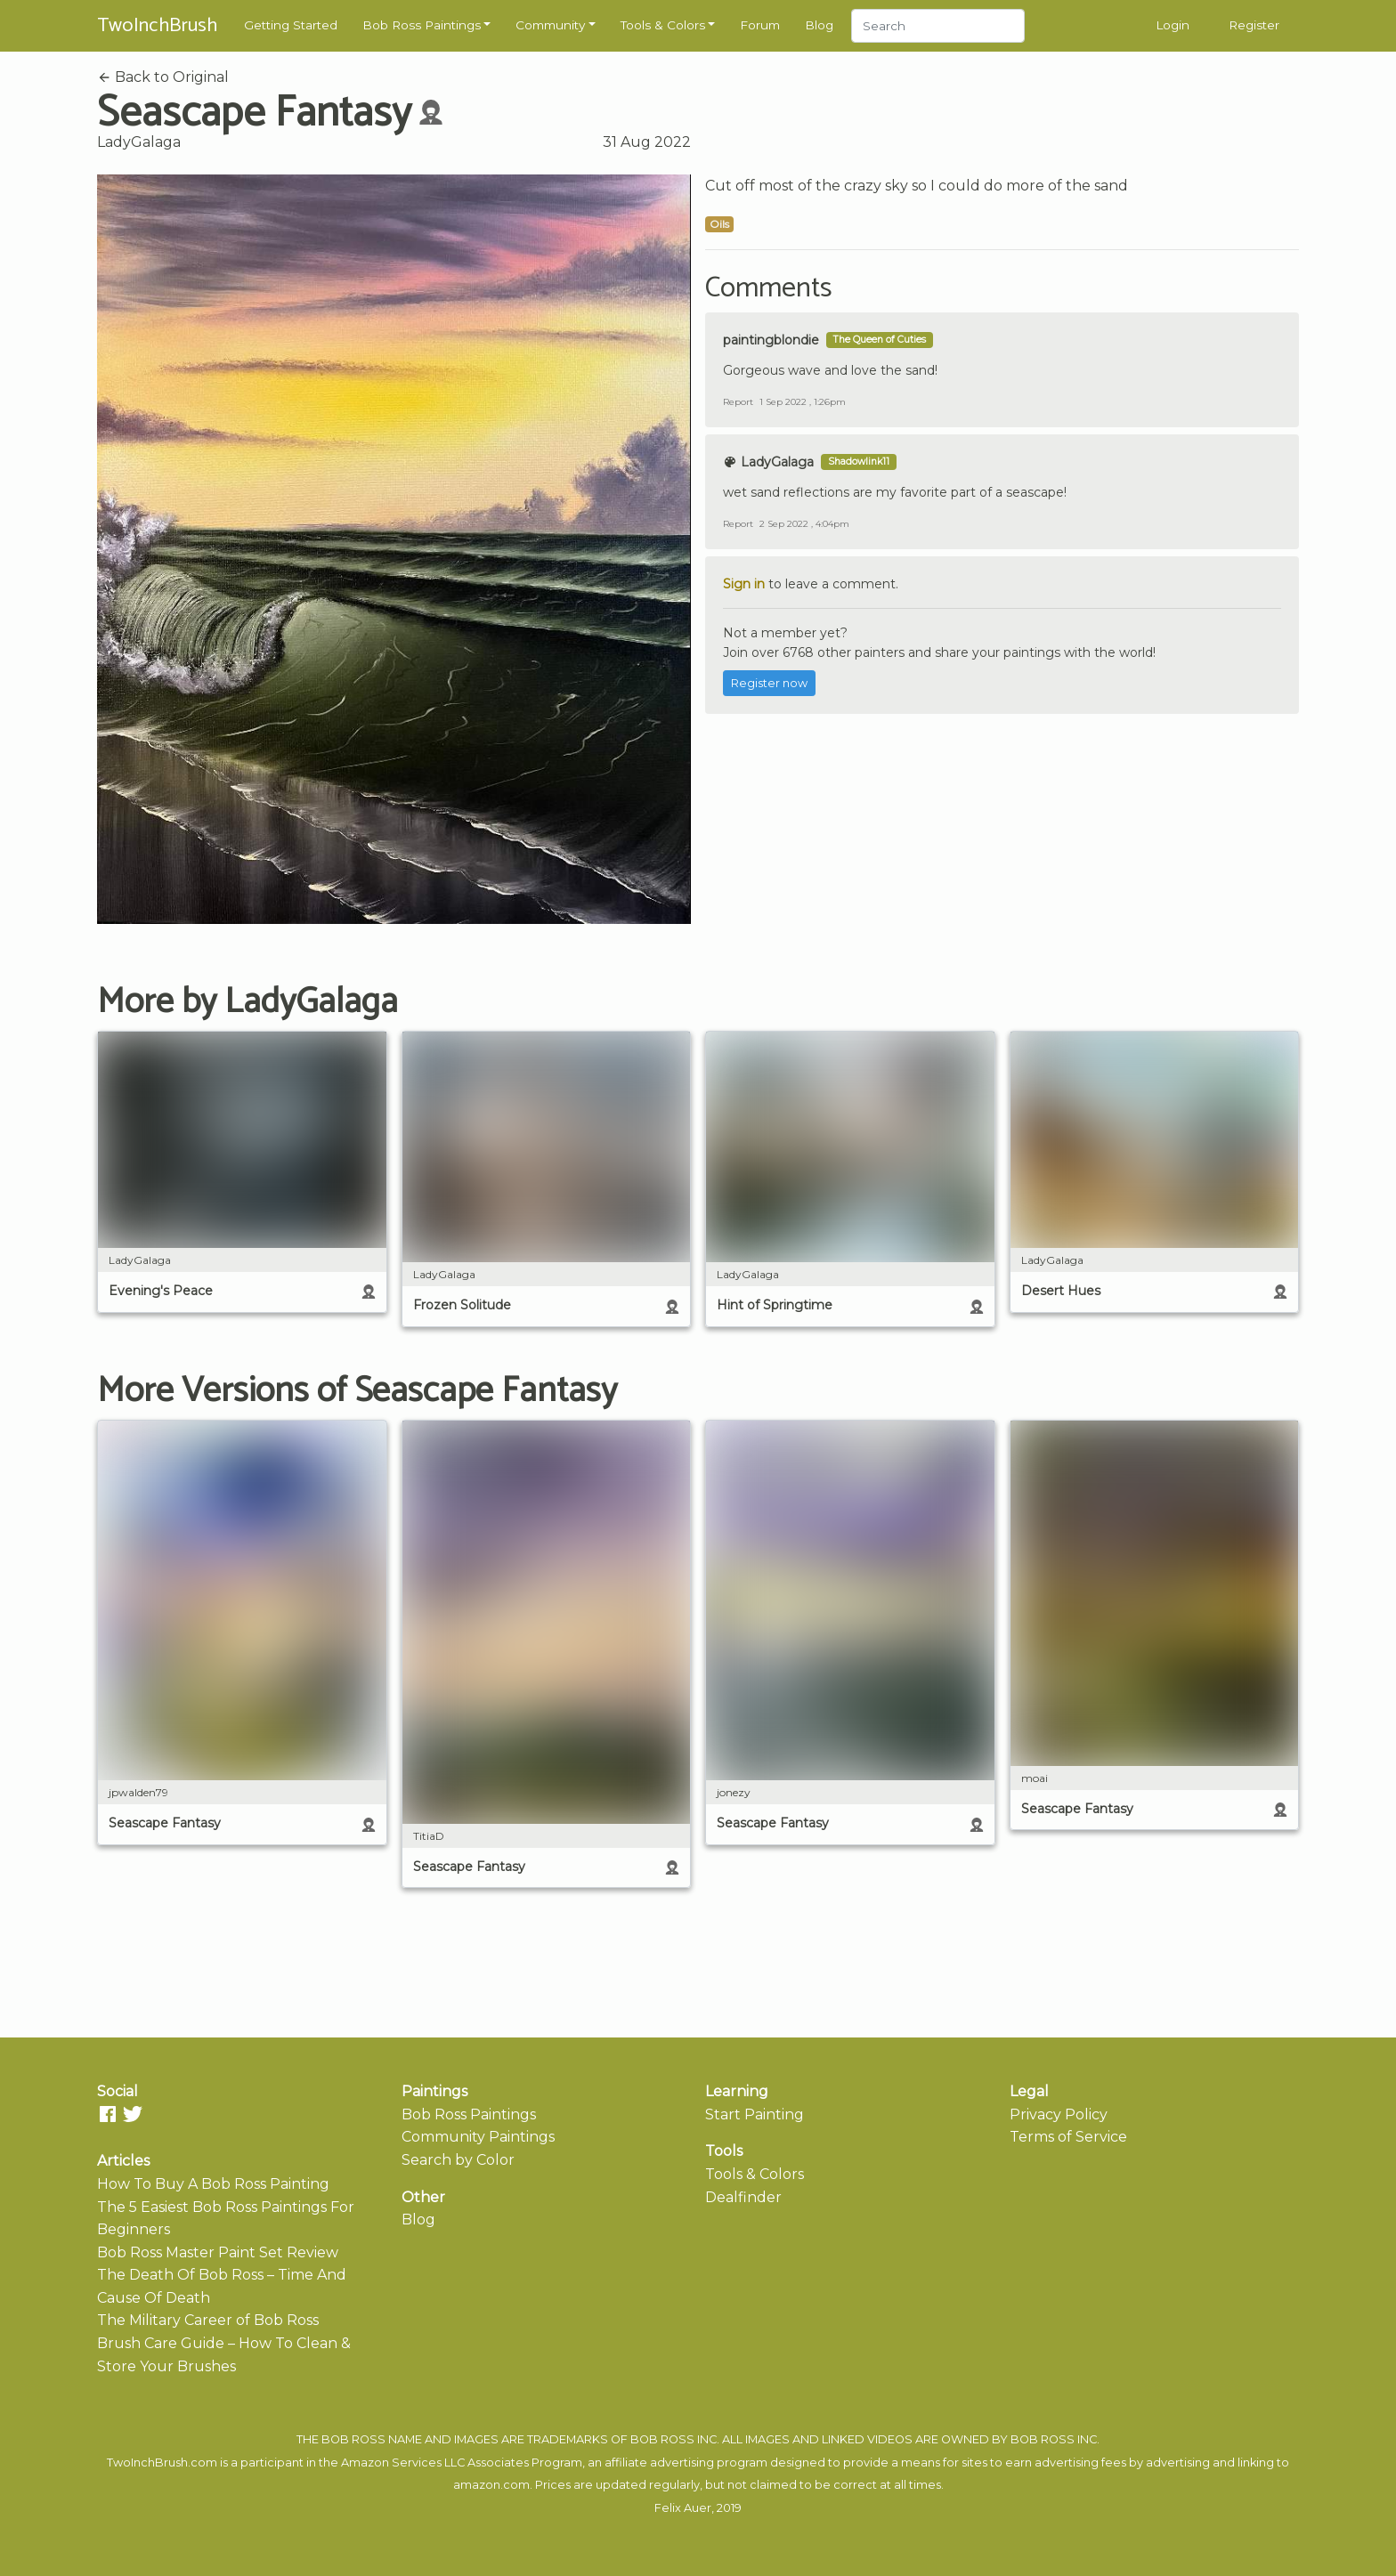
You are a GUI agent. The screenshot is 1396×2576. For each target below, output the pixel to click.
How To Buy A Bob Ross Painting (213, 2183)
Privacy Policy (1059, 2114)
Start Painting (754, 2114)
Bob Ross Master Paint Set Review (217, 2252)
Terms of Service (1068, 2136)
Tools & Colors (663, 25)
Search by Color (458, 2159)
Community (550, 25)
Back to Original (163, 77)
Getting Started (290, 25)
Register (1254, 25)
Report (738, 402)
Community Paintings (478, 2136)
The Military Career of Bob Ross (208, 2320)
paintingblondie (771, 340)
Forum (760, 25)
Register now (769, 683)
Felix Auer (682, 2508)
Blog (819, 25)
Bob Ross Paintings (421, 25)
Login (1172, 25)
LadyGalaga (139, 142)
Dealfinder (743, 2197)
